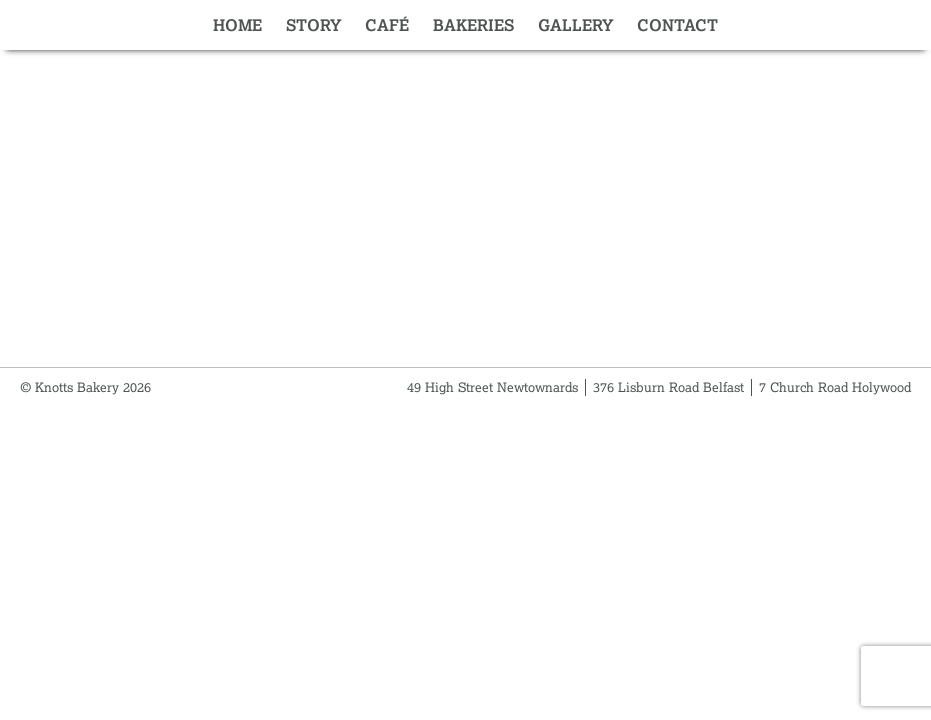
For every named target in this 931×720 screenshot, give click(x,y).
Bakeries (473, 24)
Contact (677, 24)
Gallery (575, 24)
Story (313, 24)
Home (237, 24)
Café (387, 24)
